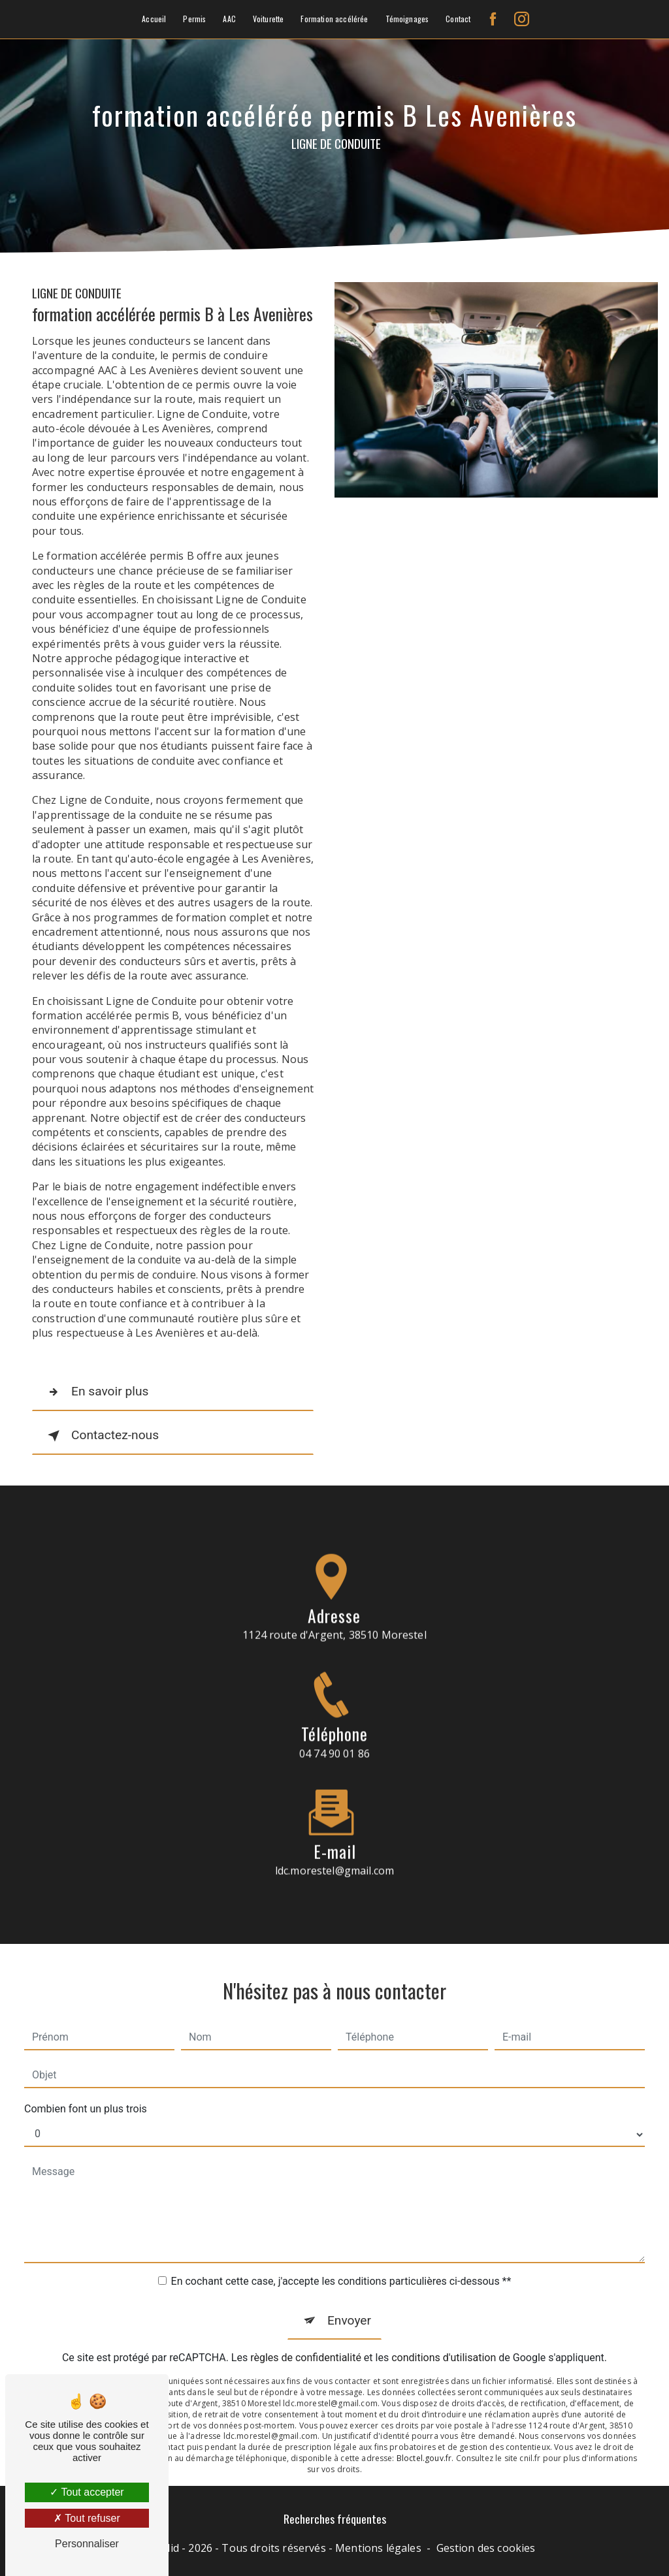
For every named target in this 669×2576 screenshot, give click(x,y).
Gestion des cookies (486, 2548)
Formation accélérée (334, 18)
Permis (194, 18)
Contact (458, 18)
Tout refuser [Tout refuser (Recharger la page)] (87, 2518)
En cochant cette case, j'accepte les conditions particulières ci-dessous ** (341, 2259)
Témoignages (407, 18)
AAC (229, 18)
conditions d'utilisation (443, 2336)
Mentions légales (378, 2548)
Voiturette (268, 18)
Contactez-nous (100, 1436)
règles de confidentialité (305, 2336)
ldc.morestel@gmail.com (335, 1849)
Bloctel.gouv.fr (424, 2436)
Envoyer (349, 2298)
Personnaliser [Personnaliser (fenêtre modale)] (87, 2543)
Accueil (154, 18)
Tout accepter (86, 2492)
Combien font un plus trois (85, 2086)
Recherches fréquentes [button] (335, 2518)
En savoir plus (95, 1392)
